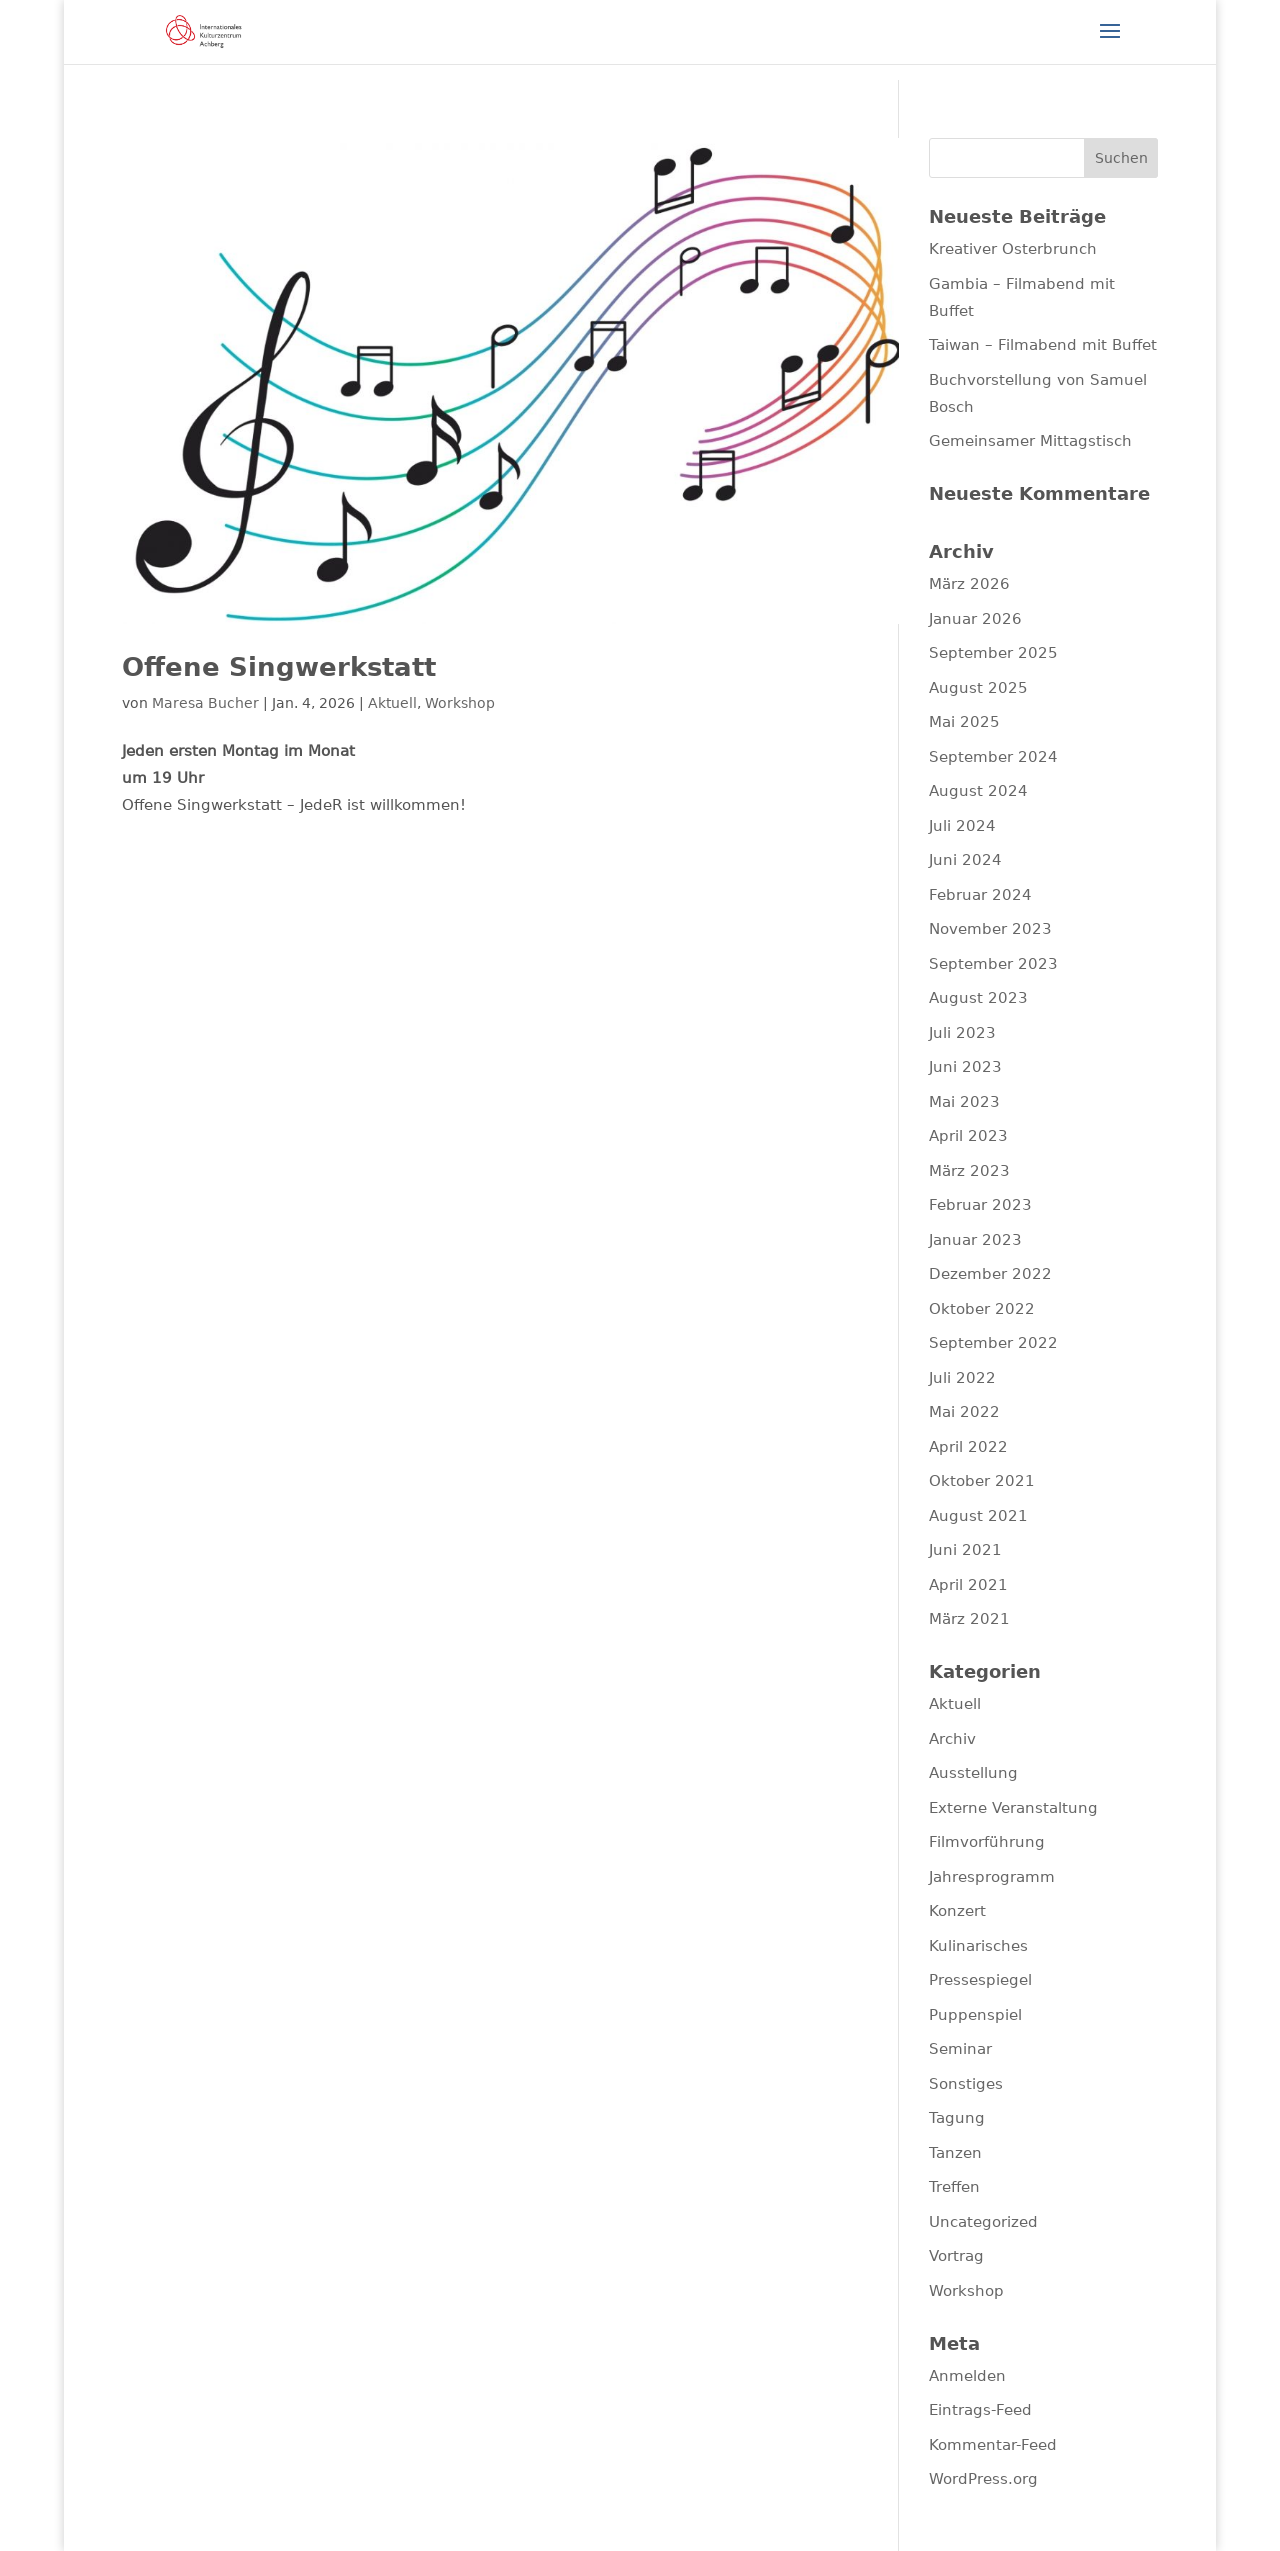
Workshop (460, 703)
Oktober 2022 (982, 1309)
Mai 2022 (964, 1412)
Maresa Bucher (205, 703)
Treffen (954, 2187)
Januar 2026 (975, 619)
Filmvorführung (987, 1842)
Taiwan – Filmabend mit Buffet (1043, 345)
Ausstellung (973, 1773)
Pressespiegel (980, 1980)
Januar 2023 (975, 1240)
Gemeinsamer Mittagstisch (1030, 441)
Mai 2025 (964, 722)
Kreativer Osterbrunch (1013, 249)
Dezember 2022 (990, 1274)
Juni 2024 (965, 860)
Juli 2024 (962, 826)
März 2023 (969, 1171)
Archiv (952, 1739)
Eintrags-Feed (980, 2410)
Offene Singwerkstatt (279, 667)
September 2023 (993, 964)
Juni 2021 (965, 1550)
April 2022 (968, 1447)
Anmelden (967, 2376)
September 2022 (993, 1343)
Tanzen (955, 2153)
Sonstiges (966, 2084)
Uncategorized (983, 2222)
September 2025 (993, 653)
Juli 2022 (962, 1378)
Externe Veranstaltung (1013, 1808)
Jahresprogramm (992, 1877)
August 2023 (978, 998)
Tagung (957, 2118)
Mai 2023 (964, 1102)
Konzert (957, 1911)
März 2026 (969, 584)
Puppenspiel (975, 2015)
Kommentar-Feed (993, 2445)
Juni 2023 (965, 1067)
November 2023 (990, 929)
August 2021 (978, 1516)
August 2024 (978, 791)
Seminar (960, 2049)
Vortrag (956, 2256)
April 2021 (968, 1585)
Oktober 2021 (982, 1481)
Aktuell (392, 703)
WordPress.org (983, 2479)
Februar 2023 (980, 1205)
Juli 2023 (962, 1033)
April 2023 (968, 1136)
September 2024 (993, 757)
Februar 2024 (980, 895)
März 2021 (969, 1619)
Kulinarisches (978, 1946)
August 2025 (978, 688)
